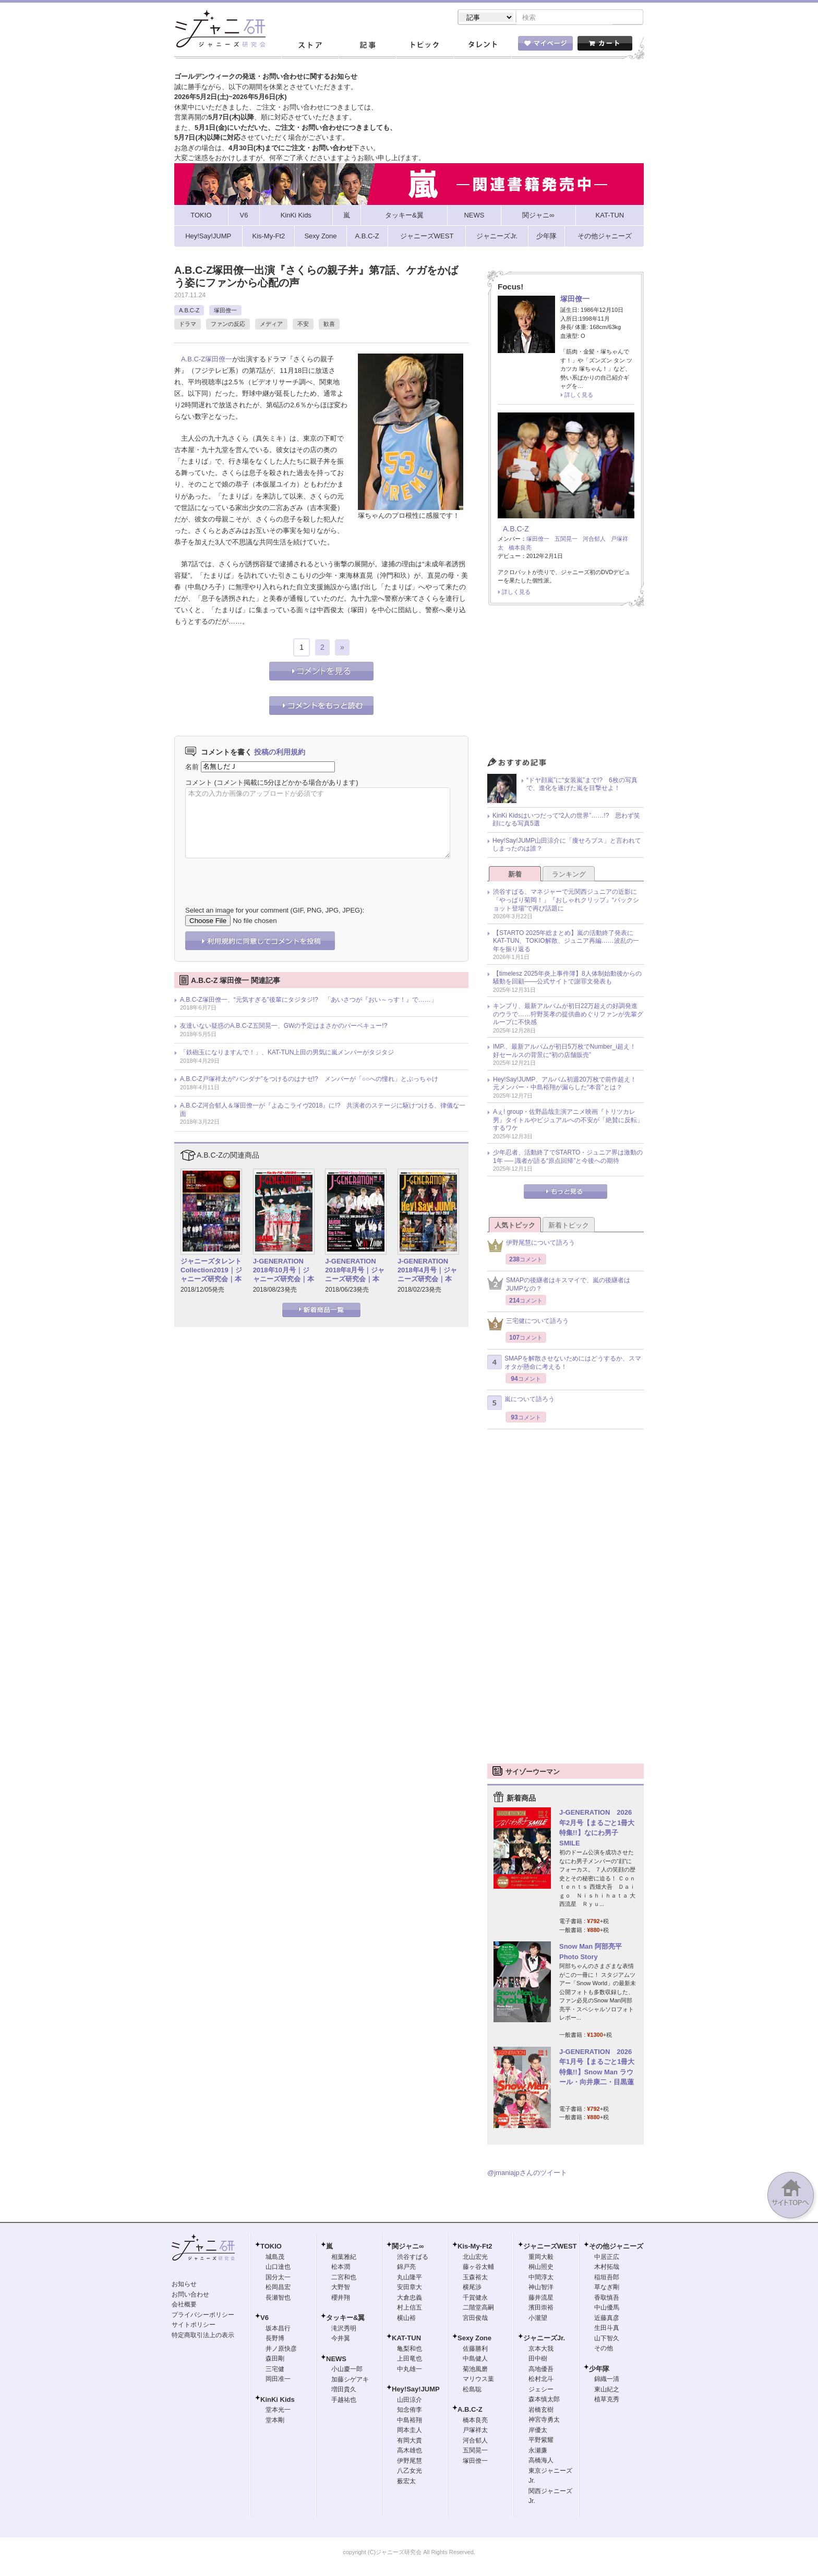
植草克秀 (606, 2400)
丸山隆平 (409, 2278)
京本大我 (541, 2349)
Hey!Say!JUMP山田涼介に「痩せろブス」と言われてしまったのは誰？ (566, 846)
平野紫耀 (541, 2441)
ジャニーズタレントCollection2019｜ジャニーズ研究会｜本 (211, 1271)
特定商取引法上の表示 (203, 2336)
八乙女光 (409, 2471)
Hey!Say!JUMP (416, 2390)
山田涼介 (409, 2400)
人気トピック (515, 1226)
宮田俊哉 (475, 2319)
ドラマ (187, 325)
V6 (264, 2319)
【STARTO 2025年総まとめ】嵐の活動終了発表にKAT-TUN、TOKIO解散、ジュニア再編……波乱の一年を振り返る (566, 942)
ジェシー (541, 2390)
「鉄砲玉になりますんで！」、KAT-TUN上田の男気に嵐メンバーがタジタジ (287, 1053)
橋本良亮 (520, 548)
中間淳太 (541, 2278)
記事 (367, 46)
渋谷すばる (412, 2258)
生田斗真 (606, 2328)
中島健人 (475, 2359)
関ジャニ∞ (408, 2247)
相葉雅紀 (343, 2258)
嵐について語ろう (521, 1403)
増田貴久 (343, 2390)
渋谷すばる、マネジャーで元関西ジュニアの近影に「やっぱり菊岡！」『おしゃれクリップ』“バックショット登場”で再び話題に (566, 901)
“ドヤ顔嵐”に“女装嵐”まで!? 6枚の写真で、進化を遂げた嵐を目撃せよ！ (581, 785)
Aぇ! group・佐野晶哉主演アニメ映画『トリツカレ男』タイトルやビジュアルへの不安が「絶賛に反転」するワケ (568, 1121)
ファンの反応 (228, 325)
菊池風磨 (475, 2370)
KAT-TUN (406, 2339)
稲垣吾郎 (606, 2278)
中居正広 (606, 2258)
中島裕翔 (409, 2421)
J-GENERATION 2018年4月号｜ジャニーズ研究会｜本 (427, 1271)
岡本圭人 (409, 2431)
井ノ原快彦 (281, 2349)
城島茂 (275, 2258)
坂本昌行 (278, 2329)
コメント (198, 783)
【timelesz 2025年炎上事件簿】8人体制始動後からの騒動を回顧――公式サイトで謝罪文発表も (567, 979)
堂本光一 (278, 2410)
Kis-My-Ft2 (475, 2247)
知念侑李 (409, 2410)
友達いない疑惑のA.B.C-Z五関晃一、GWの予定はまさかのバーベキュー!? (283, 1026)
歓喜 (329, 325)
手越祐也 (343, 2400)
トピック (424, 46)
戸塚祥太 (475, 2431)
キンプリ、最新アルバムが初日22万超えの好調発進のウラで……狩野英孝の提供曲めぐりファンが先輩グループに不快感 (568, 1015)
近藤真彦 (606, 2319)
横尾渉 (472, 2288)
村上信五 (409, 2308)
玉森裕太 (475, 2278)
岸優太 (537, 2431)
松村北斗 (541, 2380)
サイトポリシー (193, 2325)
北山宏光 (475, 2258)
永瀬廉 (537, 2451)
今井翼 (340, 2339)
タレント (482, 46)
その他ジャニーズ (616, 2247)
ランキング (569, 875)
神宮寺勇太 (544, 2420)
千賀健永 (475, 2298)
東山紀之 (606, 2390)
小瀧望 (537, 2319)
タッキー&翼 (345, 2319)
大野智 (340, 2288)
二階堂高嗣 (478, 2308)
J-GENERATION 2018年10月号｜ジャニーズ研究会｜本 (283, 1271)
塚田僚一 (225, 311)
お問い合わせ (190, 2295)
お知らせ (184, 2285)
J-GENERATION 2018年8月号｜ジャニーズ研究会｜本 (354, 1271)
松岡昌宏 (278, 2288)
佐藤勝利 (475, 2349)
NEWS (336, 2360)
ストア (310, 46)
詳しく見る (578, 396)
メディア (271, 325)
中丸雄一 (409, 2370)
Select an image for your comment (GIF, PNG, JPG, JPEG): (274, 911)
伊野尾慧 (409, 2461)
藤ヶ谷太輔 (478, 2267)
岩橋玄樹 (541, 2410)
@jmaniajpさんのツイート (527, 2174)
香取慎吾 (606, 2298)
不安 (303, 325)
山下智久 (606, 2339)
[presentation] (264, 875)
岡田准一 (278, 2380)
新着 (515, 875)
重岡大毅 (541, 2258)
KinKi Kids (277, 2400)
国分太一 (278, 2278)
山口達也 (278, 2267)
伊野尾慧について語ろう (531, 1246)
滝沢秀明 (343, 2329)
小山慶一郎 (347, 2370)
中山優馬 (606, 2308)
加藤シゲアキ (350, 2380)
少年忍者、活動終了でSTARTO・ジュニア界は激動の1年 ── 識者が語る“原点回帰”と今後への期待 (568, 1157)
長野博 (275, 2339)
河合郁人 (594, 540)
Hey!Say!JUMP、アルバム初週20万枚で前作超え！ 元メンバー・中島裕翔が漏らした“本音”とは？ (568, 1084)
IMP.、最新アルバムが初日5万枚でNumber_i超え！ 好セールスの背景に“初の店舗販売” (567, 1052)
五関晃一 (566, 540)
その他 (603, 2349)
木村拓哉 (606, 2267)
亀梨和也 (409, 2349)
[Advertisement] (565, 685)
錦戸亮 (406, 2267)
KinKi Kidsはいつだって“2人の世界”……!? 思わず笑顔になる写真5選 (566, 821)
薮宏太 (406, 2482)
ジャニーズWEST (550, 2247)
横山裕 (406, 2319)
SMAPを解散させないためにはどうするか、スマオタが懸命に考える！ (564, 1363)
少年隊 (599, 2370)
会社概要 (184, 2305)
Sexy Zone (474, 2339)
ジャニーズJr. (544, 2339)
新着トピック (568, 1226)
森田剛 (275, 2359)
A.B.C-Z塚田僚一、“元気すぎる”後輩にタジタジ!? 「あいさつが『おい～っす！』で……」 (308, 1000)
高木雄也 (409, 2451)
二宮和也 (343, 2278)
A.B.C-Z (189, 311)
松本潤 (340, 2267)
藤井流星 (541, 2298)
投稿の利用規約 (279, 753)
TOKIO (271, 2247)
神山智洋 (541, 2288)
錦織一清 (606, 2380)
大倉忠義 (409, 2298)
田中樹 (537, 2359)
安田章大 (409, 2288)
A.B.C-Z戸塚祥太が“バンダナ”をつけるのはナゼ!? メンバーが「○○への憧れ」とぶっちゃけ (309, 1080)
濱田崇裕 (541, 2308)
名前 (192, 767)
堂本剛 (275, 2421)
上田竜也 (409, 2359)
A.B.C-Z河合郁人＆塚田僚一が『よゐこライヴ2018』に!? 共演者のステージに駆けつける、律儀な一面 (322, 1111)
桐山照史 (541, 2267)
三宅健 (275, 2370)
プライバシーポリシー (203, 2315)
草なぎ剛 (606, 2288)
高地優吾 (541, 2370)
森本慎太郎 (544, 2400)
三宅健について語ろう (528, 1324)
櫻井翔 (340, 2298)
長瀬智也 (278, 2298)
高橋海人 (541, 2461)
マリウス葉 (478, 2380)
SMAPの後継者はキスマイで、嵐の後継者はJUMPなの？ (558, 1285)
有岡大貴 (409, 2441)
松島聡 (472, 2390)
